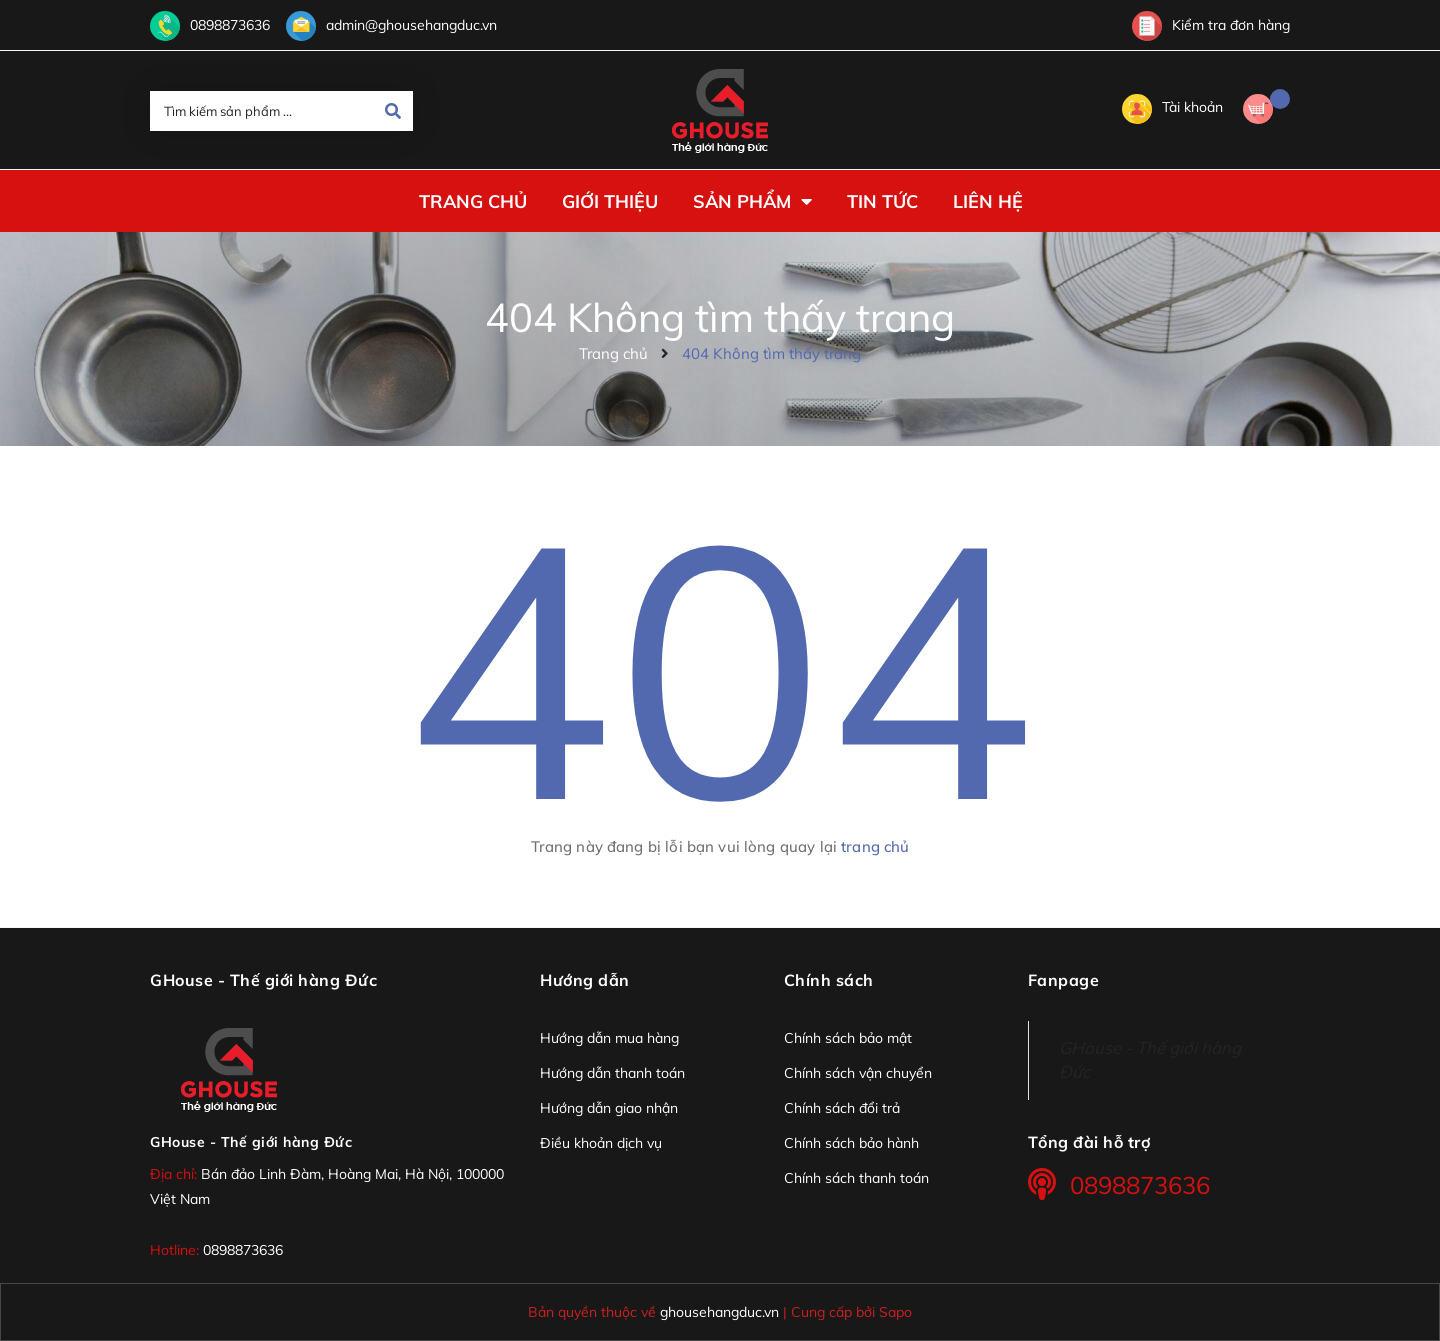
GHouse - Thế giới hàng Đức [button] (263, 980)
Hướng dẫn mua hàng (609, 1038)
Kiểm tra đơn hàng (1211, 25)
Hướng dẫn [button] (585, 980)
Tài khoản (1172, 107)
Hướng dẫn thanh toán (612, 1073)
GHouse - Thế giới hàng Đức (251, 1142)
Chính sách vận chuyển (858, 1073)
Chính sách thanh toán (856, 1178)
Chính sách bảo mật (848, 1038)
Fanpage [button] (1064, 980)
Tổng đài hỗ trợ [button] (1089, 1142)
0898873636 (230, 25)
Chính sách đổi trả (842, 1108)
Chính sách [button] (829, 980)
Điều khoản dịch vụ (601, 1143)
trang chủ (875, 846)
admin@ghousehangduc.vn (411, 25)
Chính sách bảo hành (851, 1143)
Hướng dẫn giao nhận (609, 1108)
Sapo (895, 1311)
